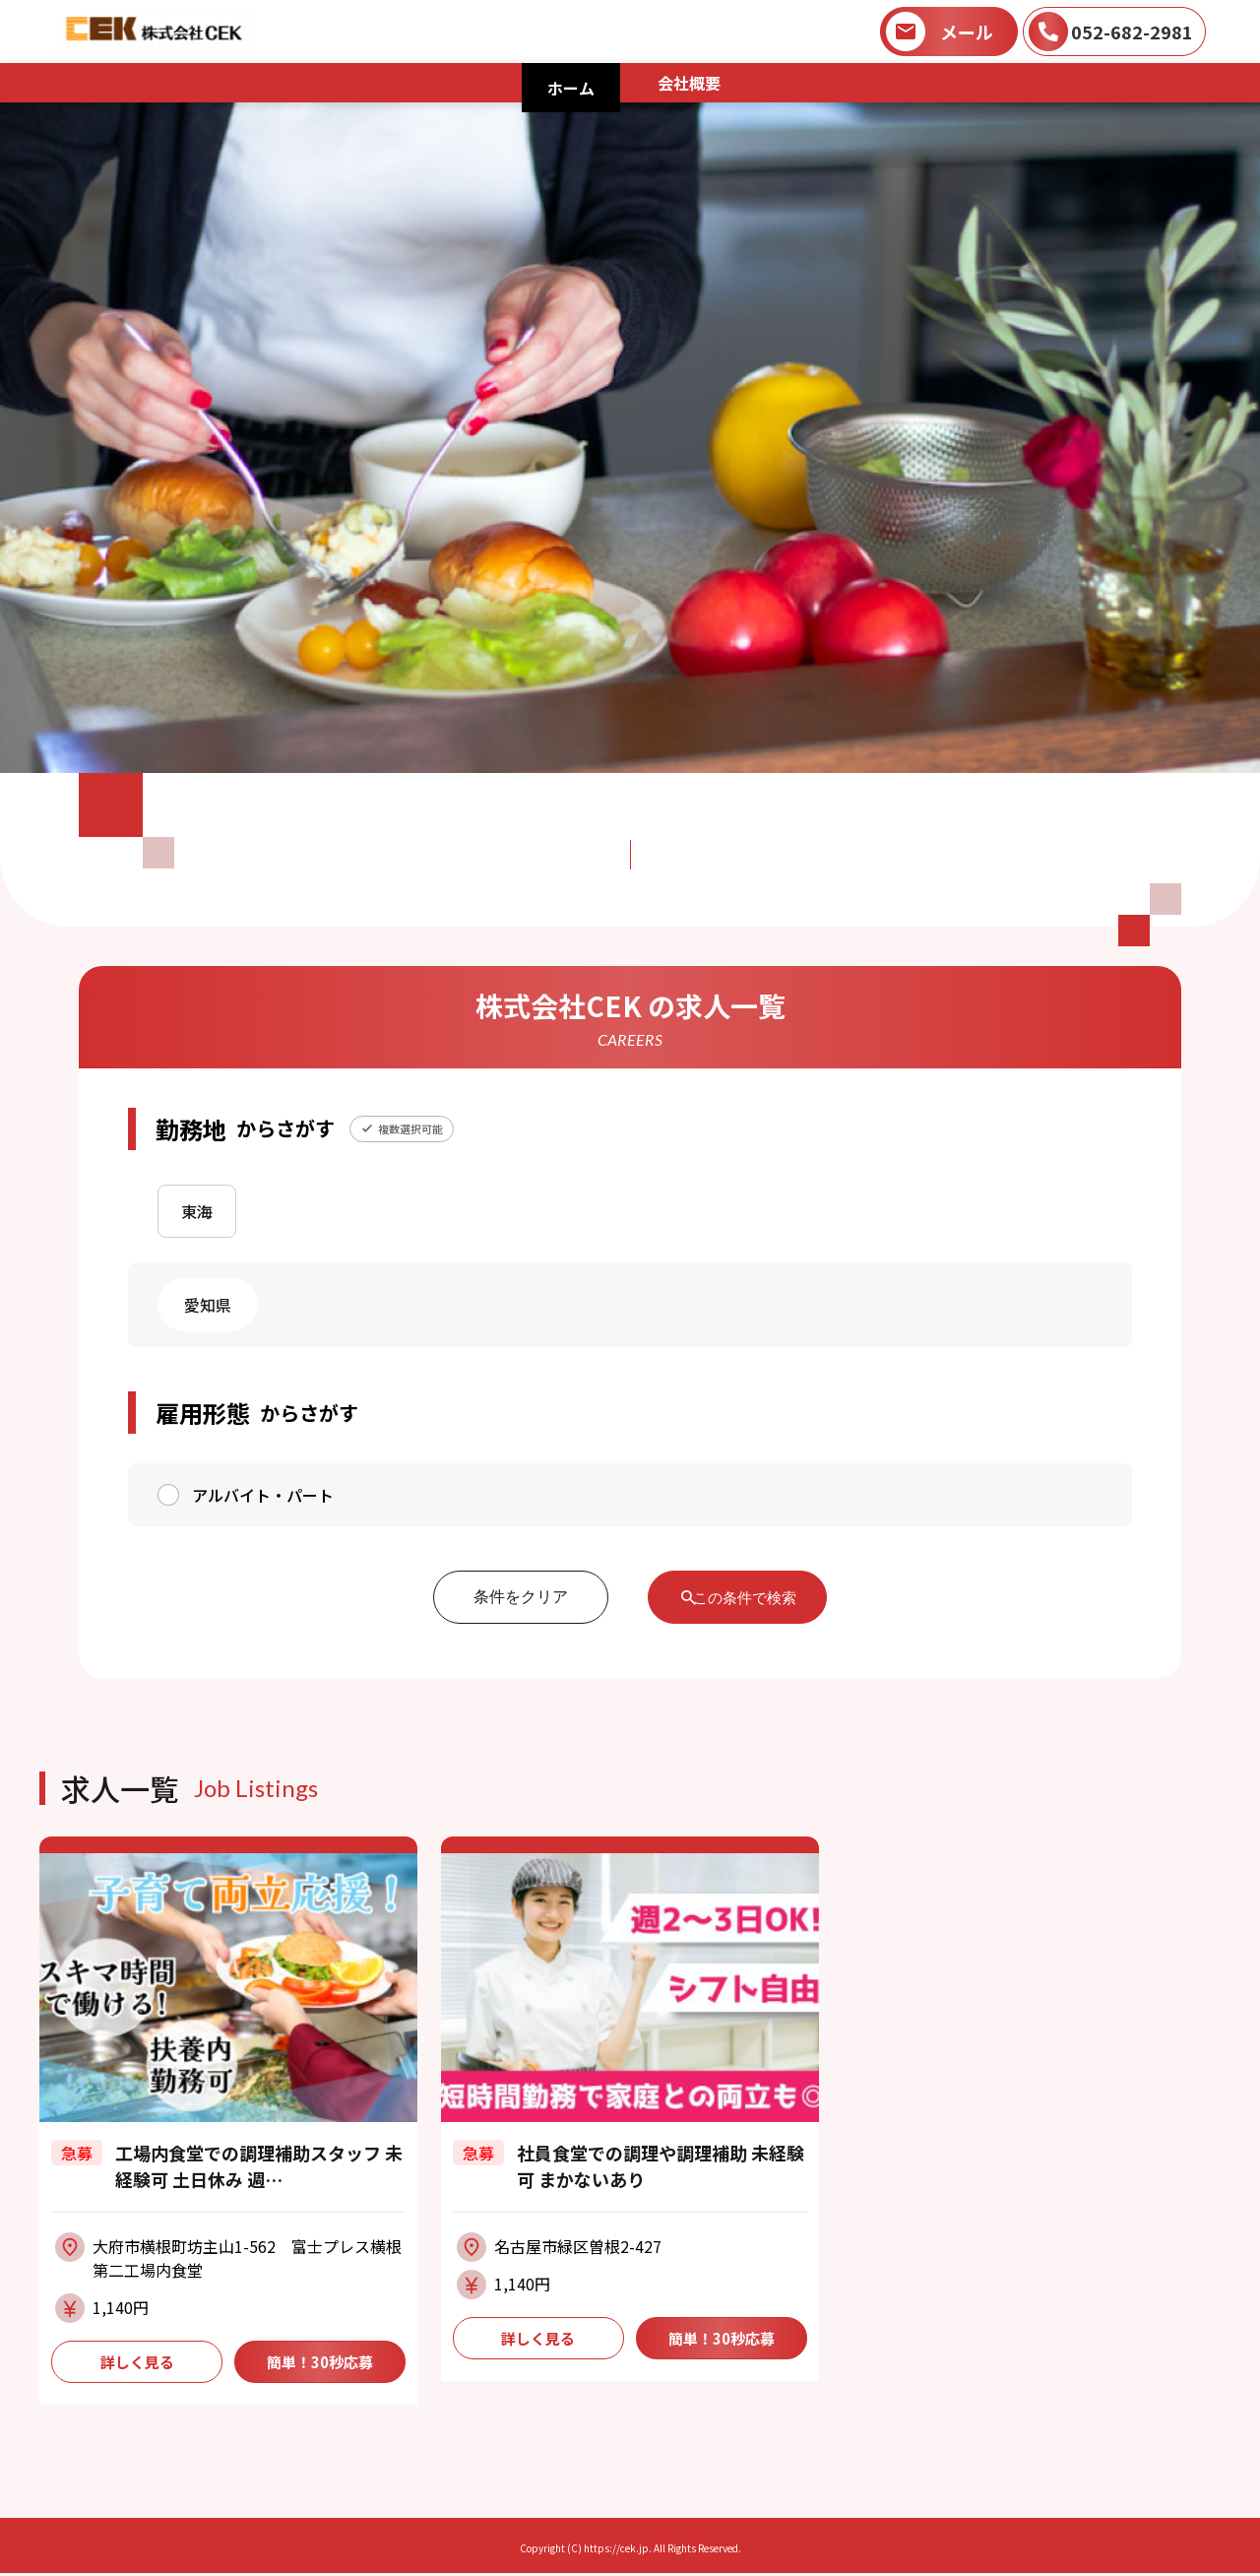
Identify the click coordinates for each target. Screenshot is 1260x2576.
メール (966, 31)
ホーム (571, 87)
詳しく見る (136, 2363)
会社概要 (689, 83)
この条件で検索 (747, 1596)
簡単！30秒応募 (320, 2363)
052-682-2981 (1132, 31)
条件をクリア (505, 1596)
